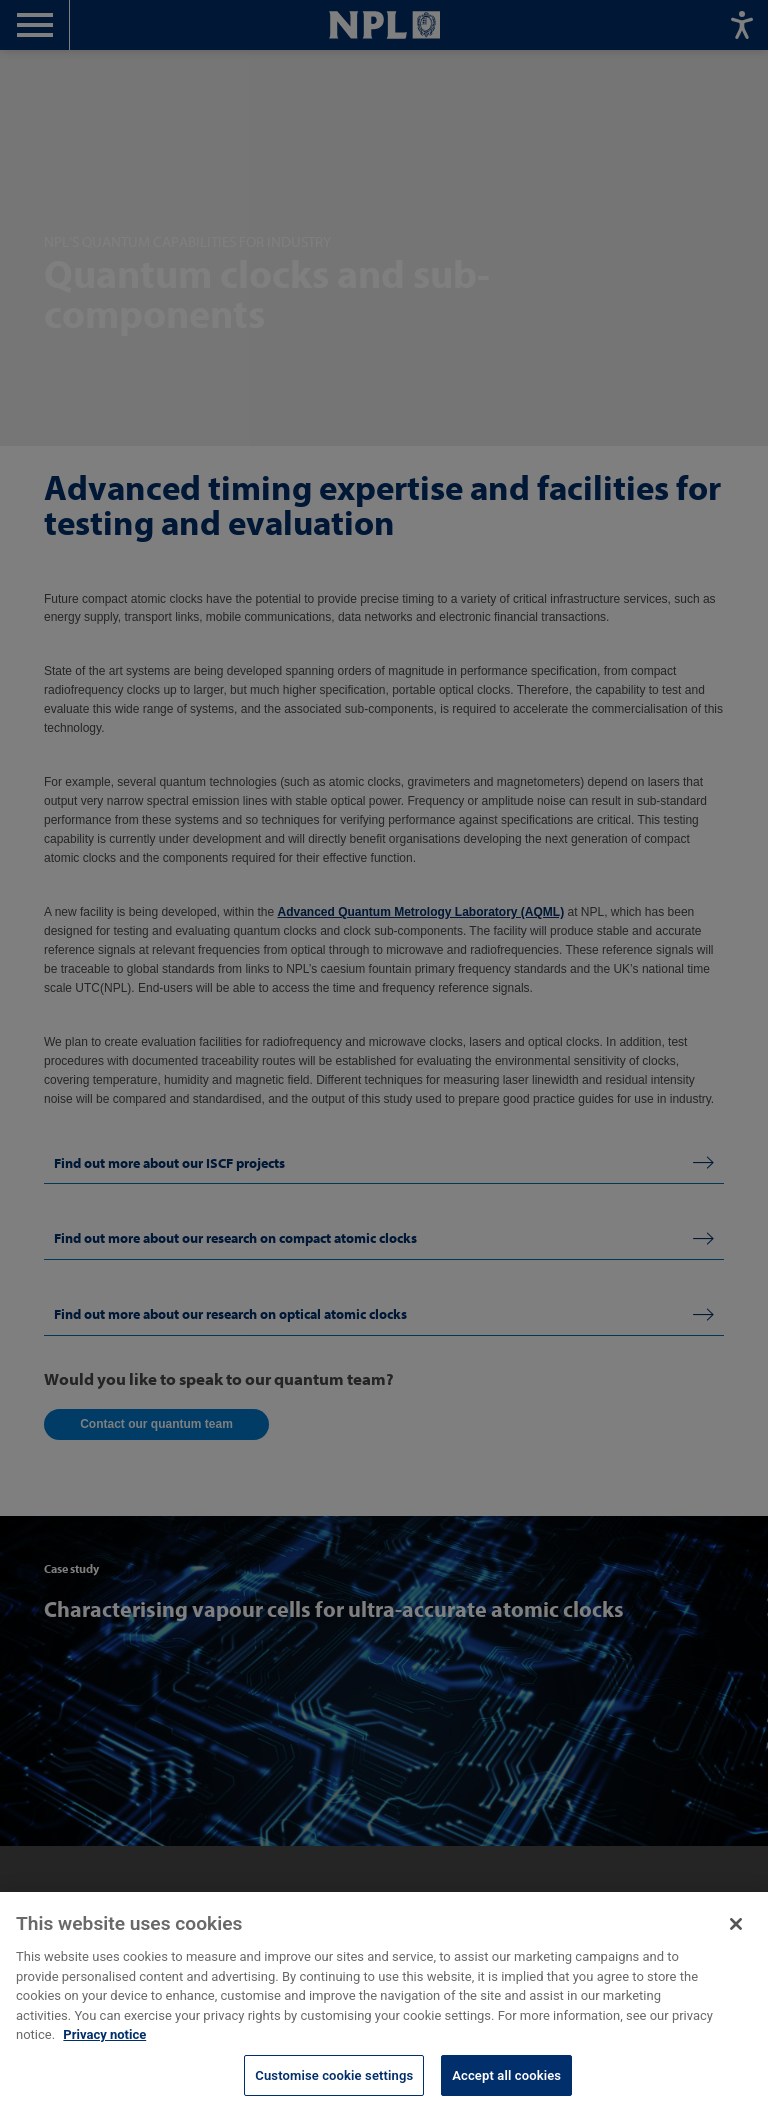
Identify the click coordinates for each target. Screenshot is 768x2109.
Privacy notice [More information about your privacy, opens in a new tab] (104, 2055)
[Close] (736, 1945)
